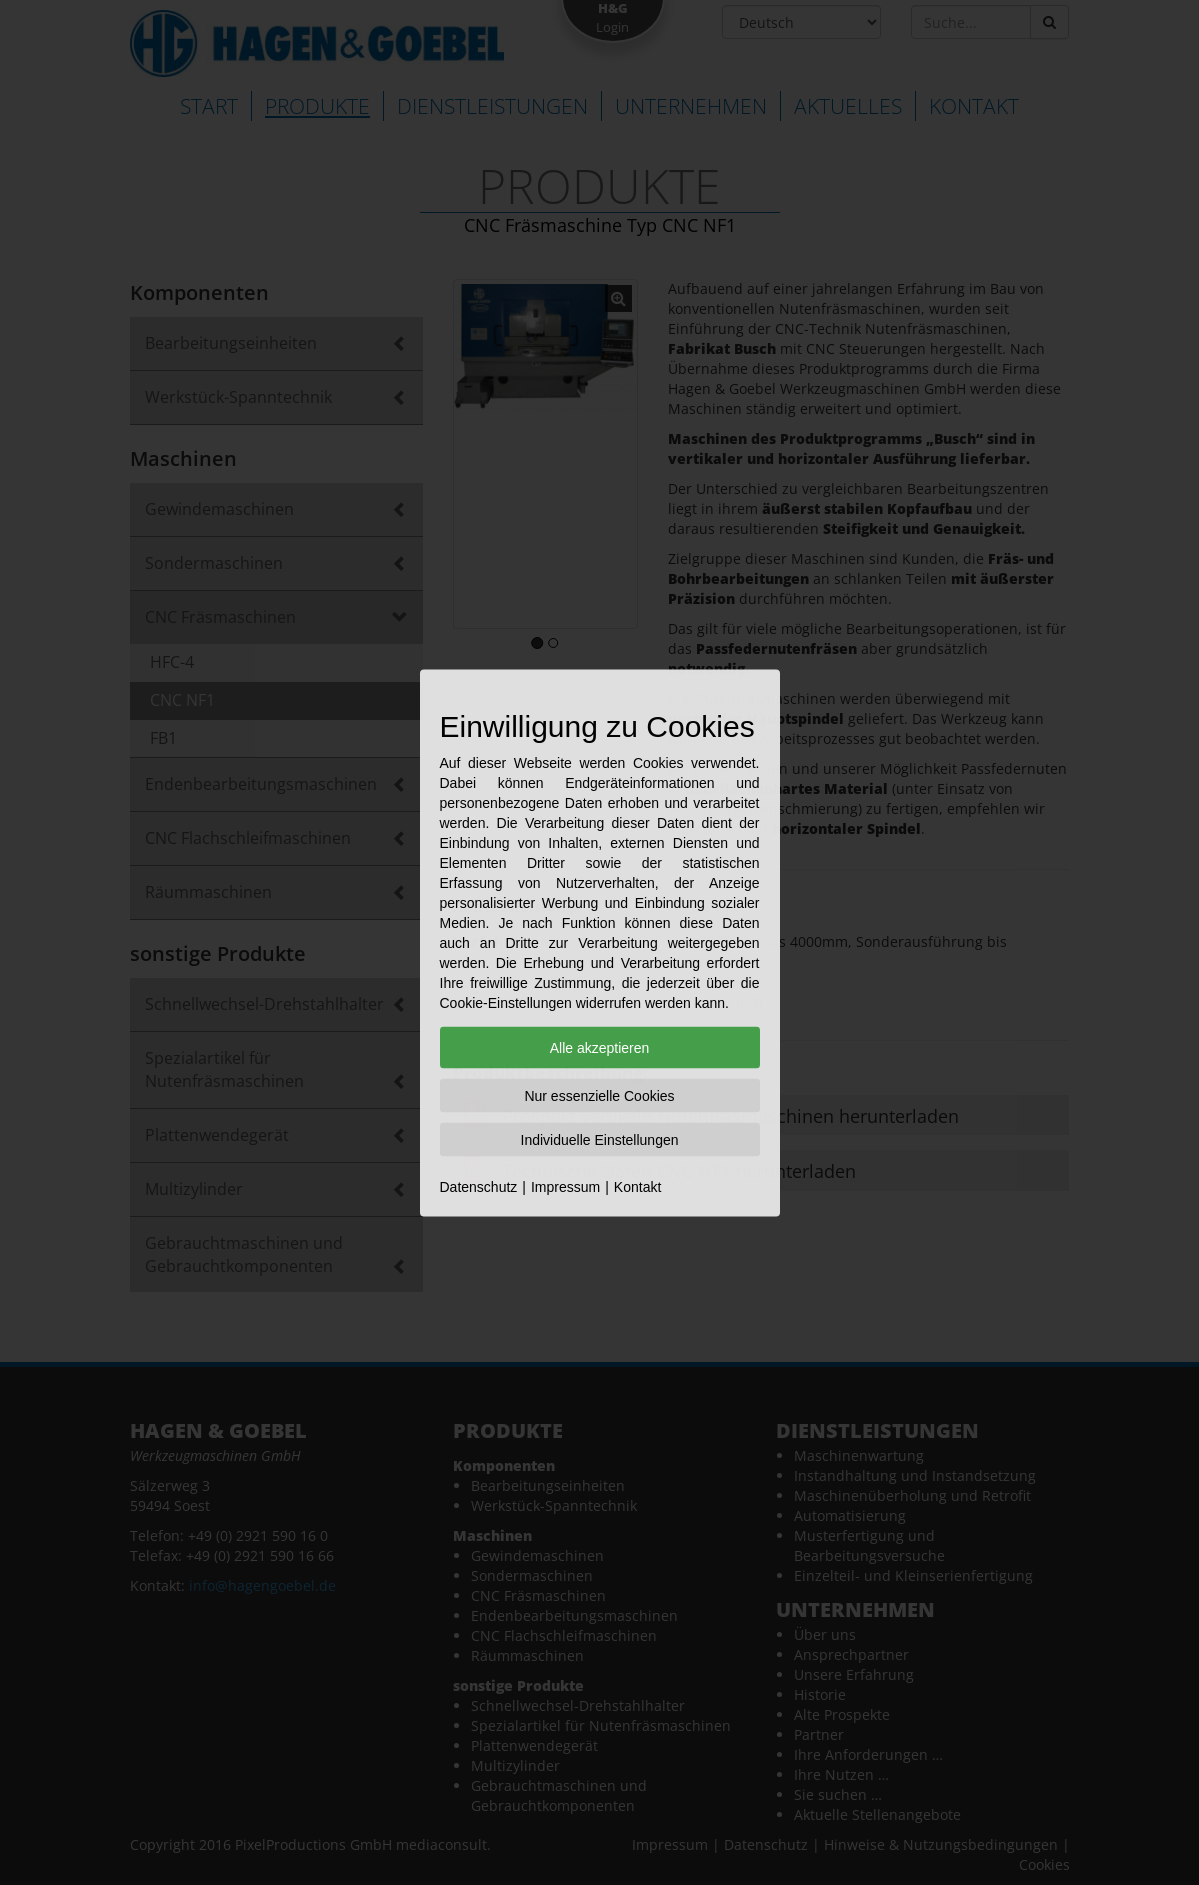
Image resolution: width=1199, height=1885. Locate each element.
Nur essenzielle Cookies (599, 1095)
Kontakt (637, 1186)
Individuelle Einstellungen (600, 1139)
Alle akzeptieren (600, 1047)
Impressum (565, 1186)
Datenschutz (479, 1186)
